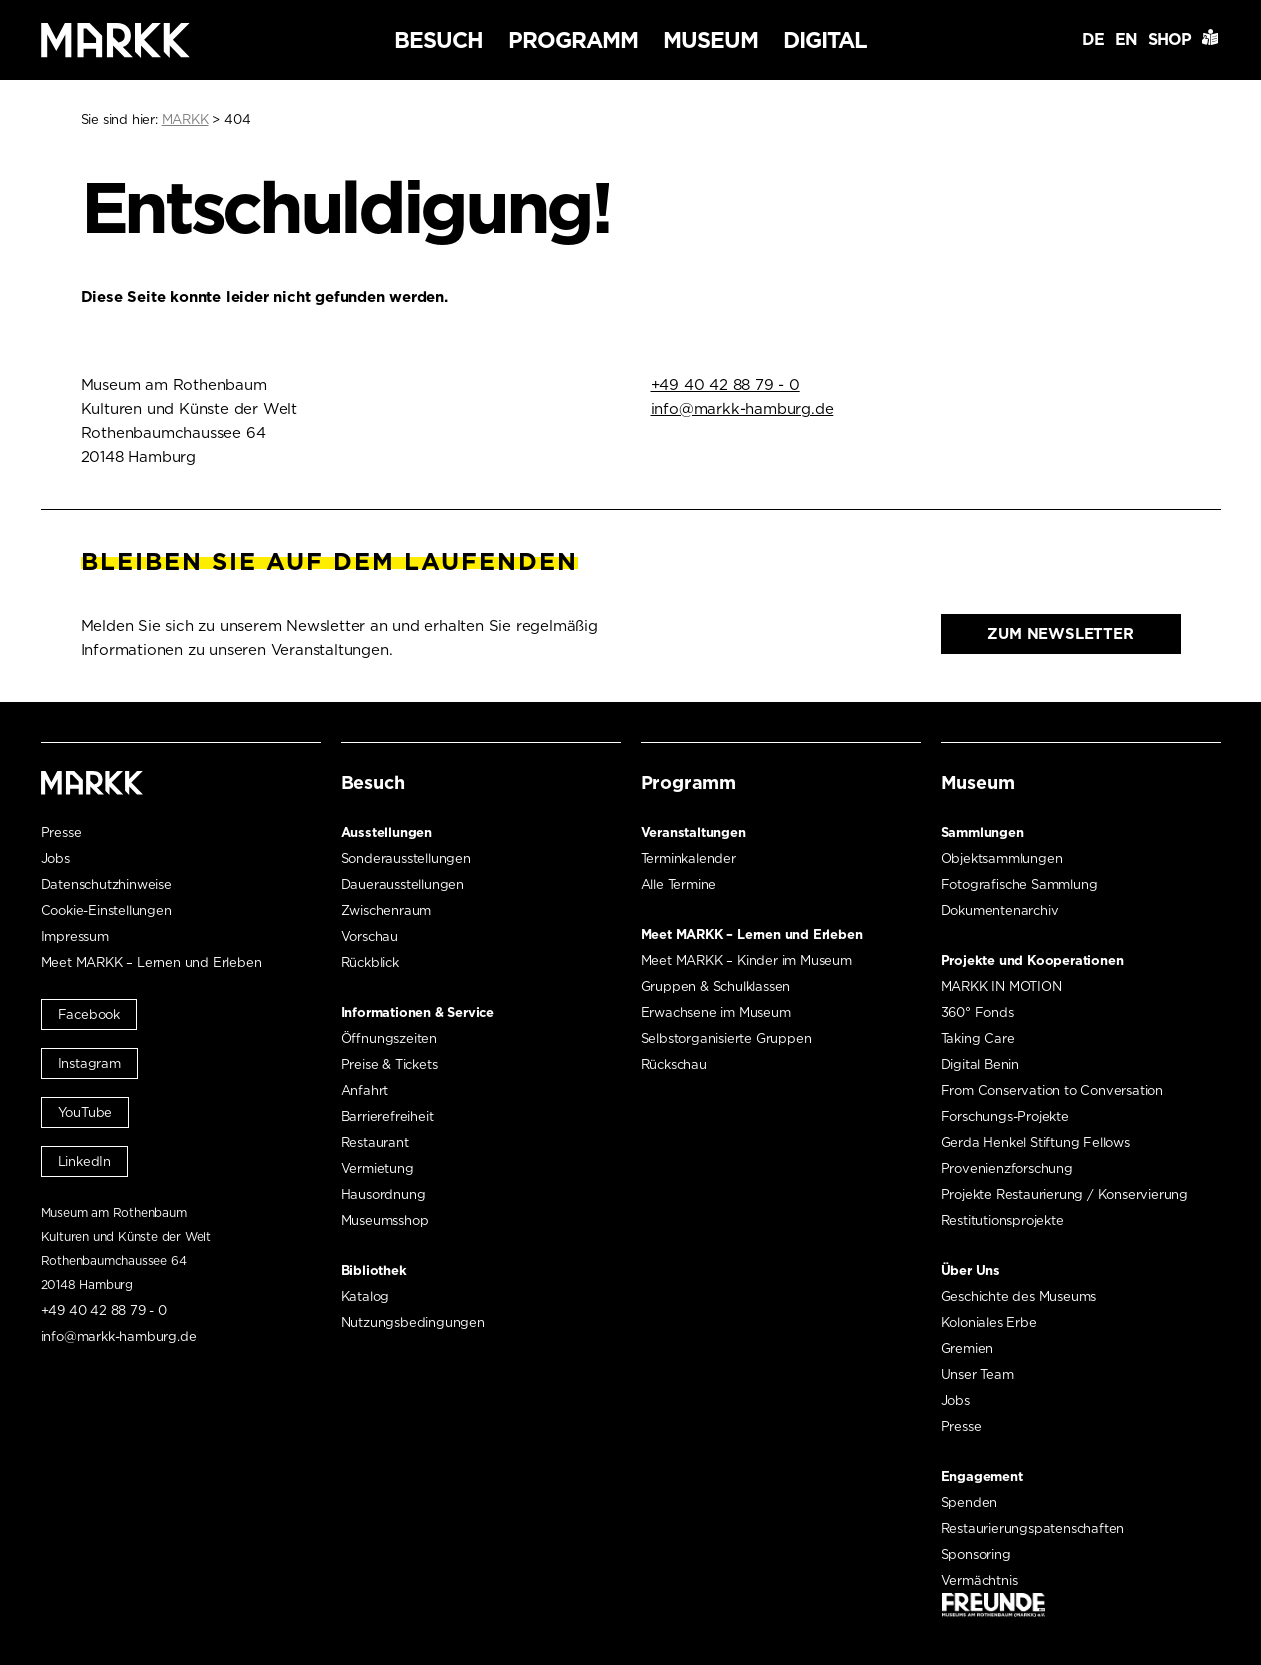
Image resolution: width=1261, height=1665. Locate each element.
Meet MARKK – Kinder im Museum (746, 960)
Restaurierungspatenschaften (1033, 1528)
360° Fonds (977, 1012)
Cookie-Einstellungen (106, 910)
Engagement (982, 1476)
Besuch (438, 40)
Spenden (969, 1502)
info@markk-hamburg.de (742, 409)
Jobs (55, 858)
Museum (710, 40)
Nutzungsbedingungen (413, 1322)
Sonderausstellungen (406, 858)
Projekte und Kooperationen (1032, 960)
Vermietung (377, 1168)
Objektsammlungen (1002, 858)
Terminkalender (688, 858)
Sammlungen (982, 832)
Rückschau (674, 1064)
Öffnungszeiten (389, 1038)
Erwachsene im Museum (716, 1012)
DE (1093, 39)
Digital (825, 40)
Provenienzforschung (1007, 1168)
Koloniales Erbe (989, 1322)
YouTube (85, 1112)
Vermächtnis (979, 1580)
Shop (1169, 39)
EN (1126, 39)
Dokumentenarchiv (1000, 910)
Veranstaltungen (693, 832)
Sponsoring (976, 1554)
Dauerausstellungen (402, 884)
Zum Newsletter (1060, 634)
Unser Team (977, 1374)
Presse (61, 832)
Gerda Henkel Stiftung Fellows (1035, 1142)
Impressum (75, 936)
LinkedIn (84, 1161)
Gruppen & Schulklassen (716, 986)
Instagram (89, 1063)
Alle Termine (679, 884)
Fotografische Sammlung (1019, 884)
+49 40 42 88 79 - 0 (725, 385)
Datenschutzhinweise (106, 884)
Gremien (967, 1348)
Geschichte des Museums (1019, 1296)
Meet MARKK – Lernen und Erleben (151, 962)
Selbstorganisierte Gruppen (726, 1038)
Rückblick (370, 962)
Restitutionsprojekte (1002, 1220)
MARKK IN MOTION (1001, 986)
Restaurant (375, 1142)
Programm (573, 40)
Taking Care (978, 1038)
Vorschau (369, 936)
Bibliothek (374, 1270)
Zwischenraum (386, 910)
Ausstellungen (386, 832)
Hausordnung (383, 1194)
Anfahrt (365, 1090)
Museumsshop (385, 1220)
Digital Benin (980, 1064)
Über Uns (970, 1270)
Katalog (365, 1296)
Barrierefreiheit (387, 1116)
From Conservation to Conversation (1052, 1090)
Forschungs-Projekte (1005, 1116)
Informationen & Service (417, 1012)
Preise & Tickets (389, 1064)
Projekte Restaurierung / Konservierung (1064, 1194)
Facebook (89, 1014)
